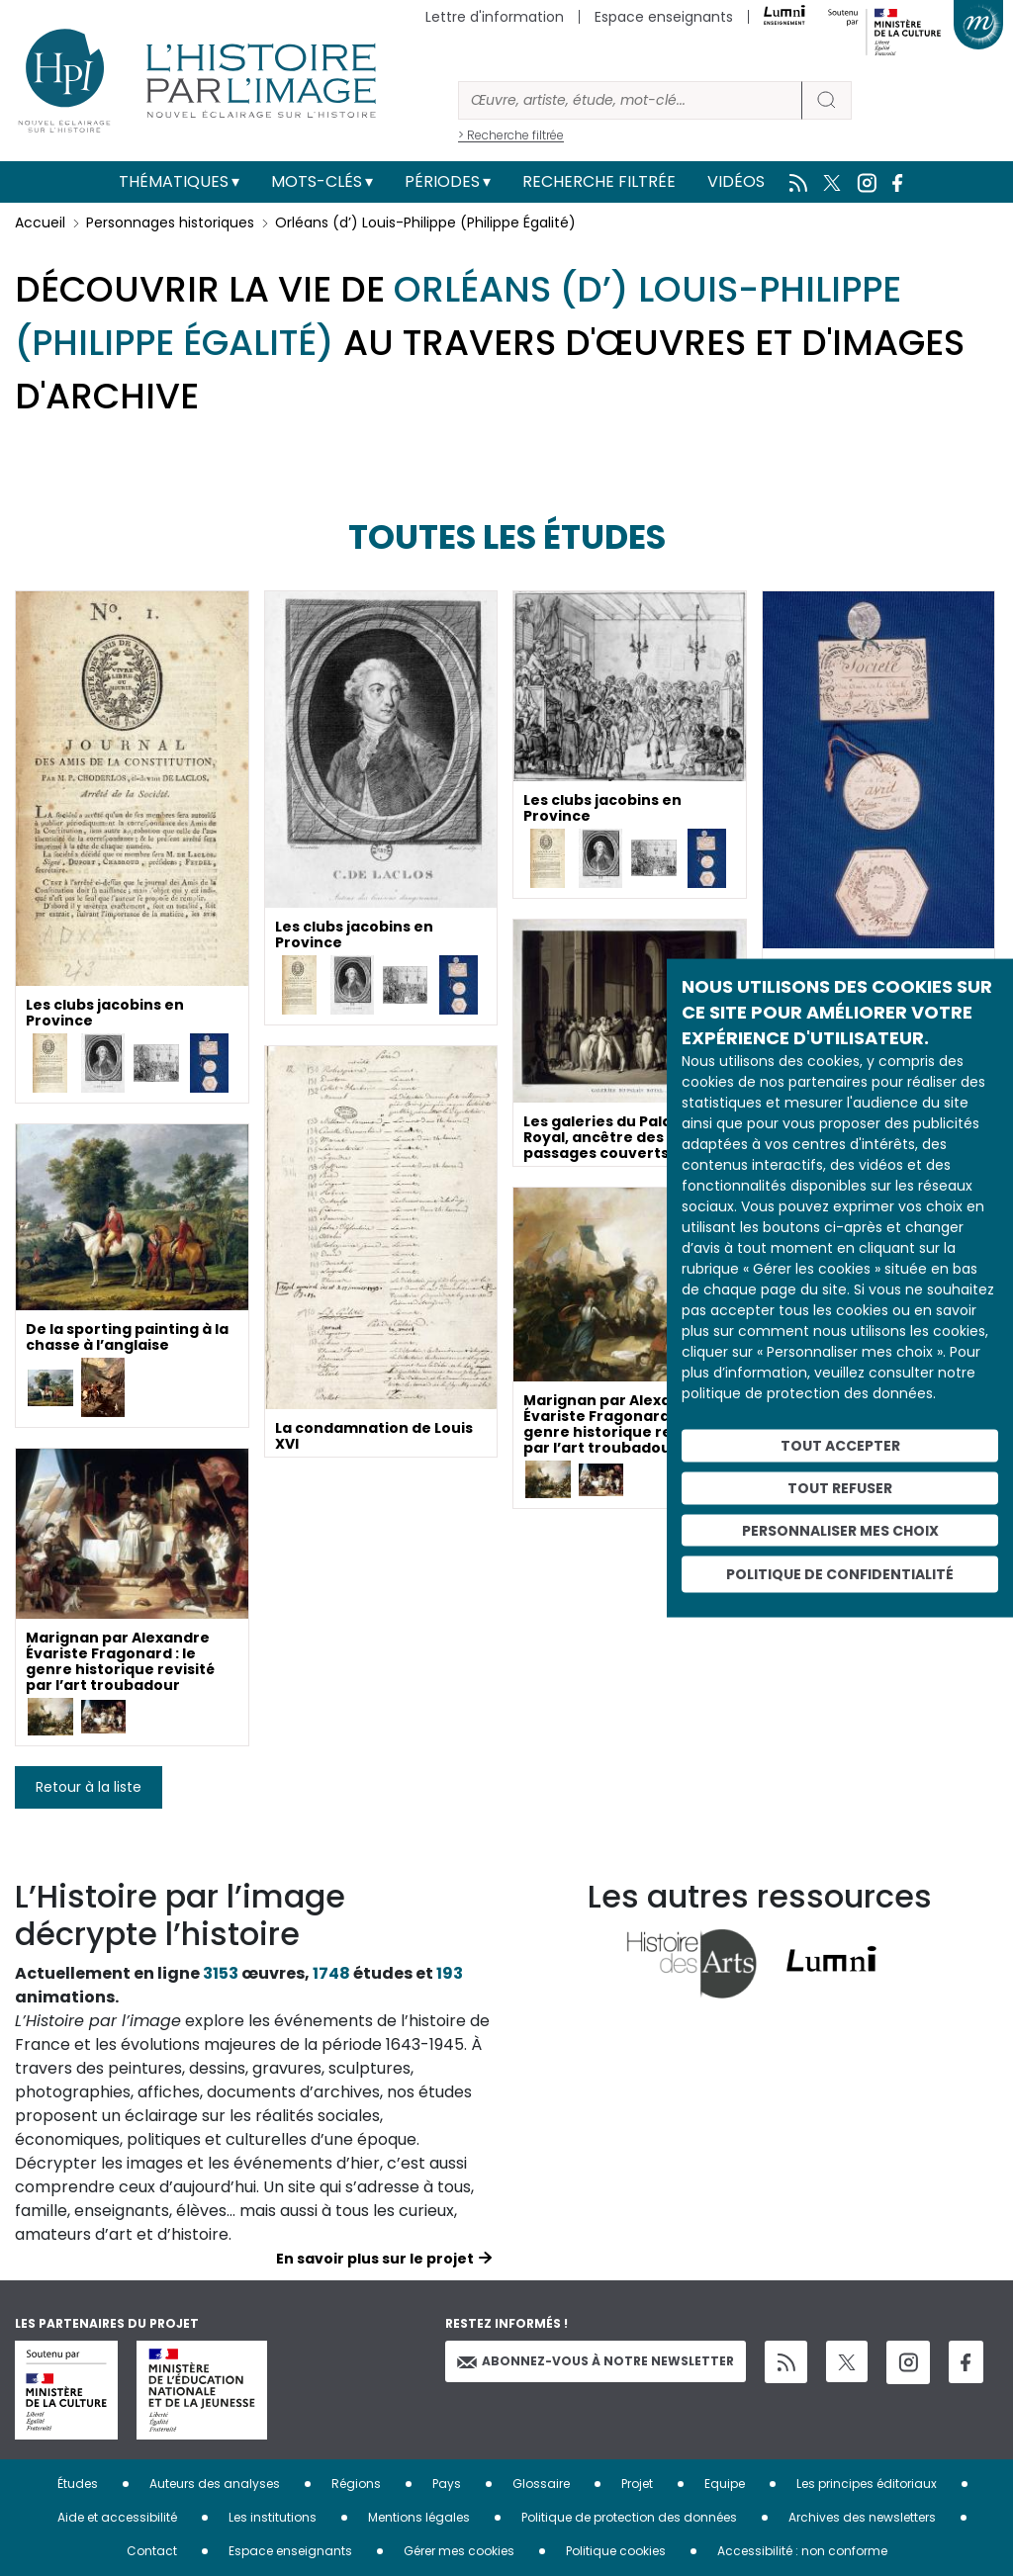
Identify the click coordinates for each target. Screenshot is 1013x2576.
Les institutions (273, 2517)
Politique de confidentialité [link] (840, 1574)
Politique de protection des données (629, 2517)
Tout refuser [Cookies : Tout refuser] (839, 1487)
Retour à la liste (88, 1787)
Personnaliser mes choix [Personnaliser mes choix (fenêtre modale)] (840, 1530)
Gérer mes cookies (459, 2550)
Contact (152, 2550)
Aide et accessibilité (117, 2517)
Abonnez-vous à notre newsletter (595, 2361)
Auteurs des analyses (214, 2483)
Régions (356, 2483)
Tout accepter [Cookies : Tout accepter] (840, 1446)
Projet (637, 2483)
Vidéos (736, 181)
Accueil (40, 222)
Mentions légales (419, 2517)
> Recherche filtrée (511, 135)
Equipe (724, 2483)
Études (77, 2483)
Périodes (442, 181)
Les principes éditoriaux (866, 2483)
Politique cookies (616, 2550)
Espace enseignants (664, 17)
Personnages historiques (170, 222)
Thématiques (174, 181)
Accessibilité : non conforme (802, 2550)
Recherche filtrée (599, 181)
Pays (446, 2483)
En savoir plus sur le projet (375, 2258)
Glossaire (541, 2483)
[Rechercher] (630, 100)
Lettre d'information (494, 17)
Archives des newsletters (862, 2517)
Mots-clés (316, 181)
